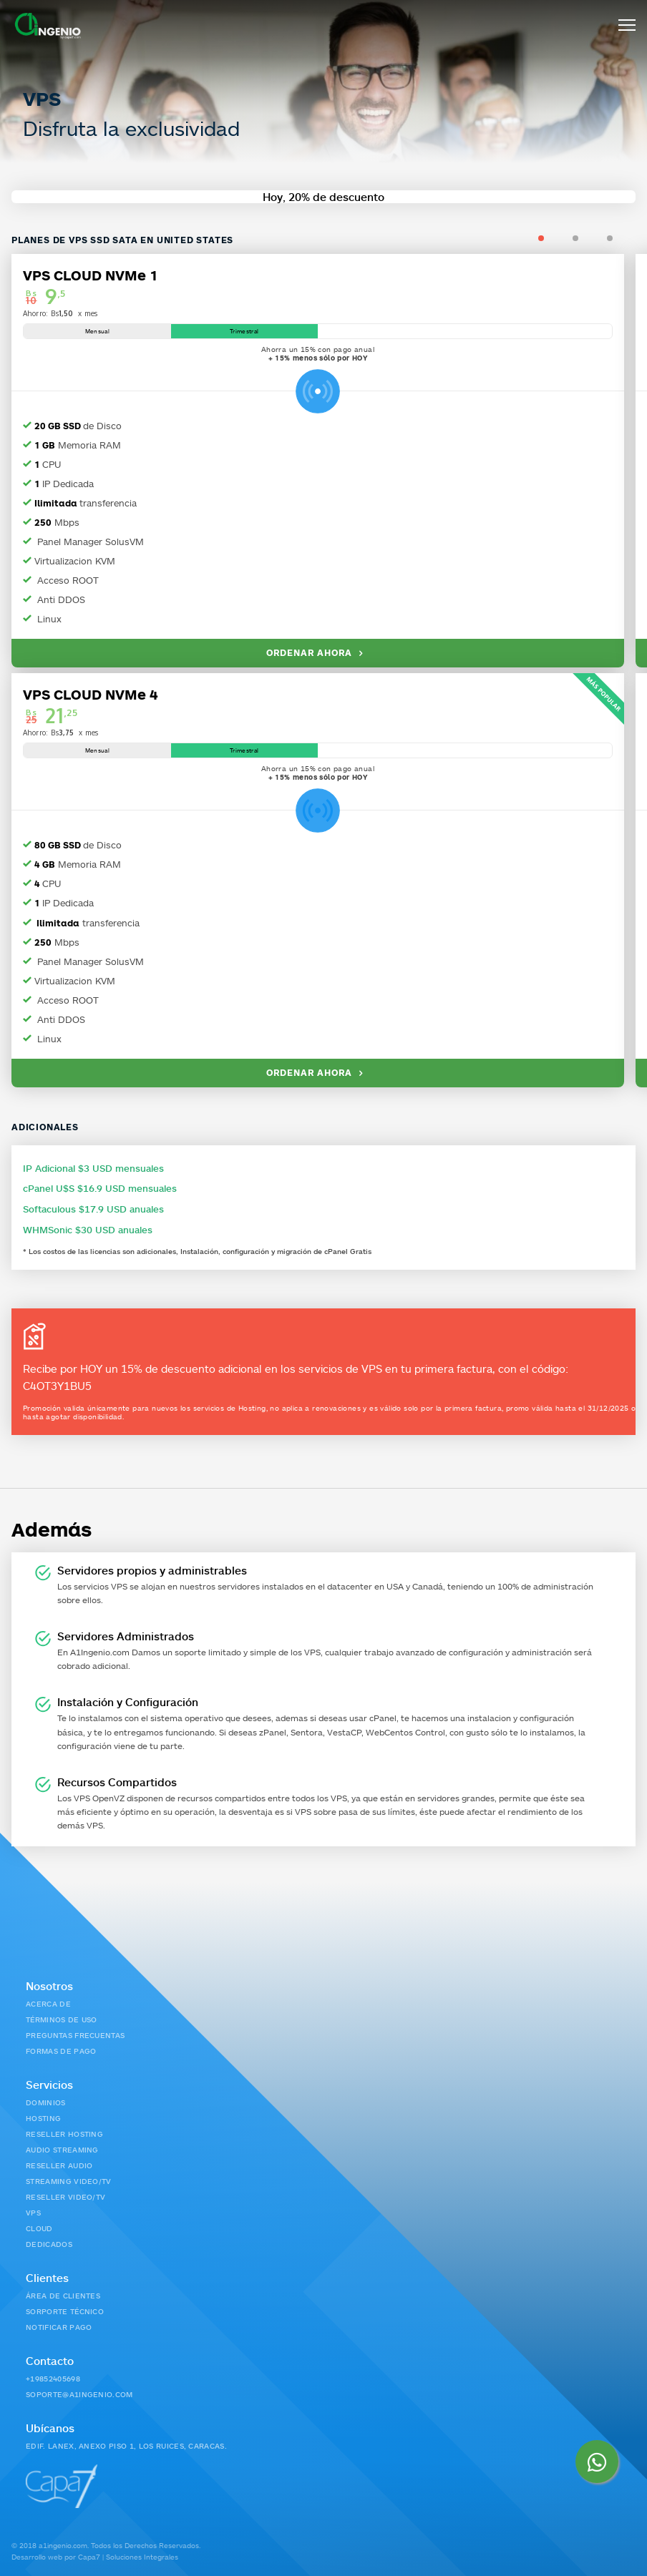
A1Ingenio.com (100, 1650)
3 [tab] (624, 238)
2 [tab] (590, 238)
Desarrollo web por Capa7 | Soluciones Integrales (94, 2556)
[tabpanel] (323, 667)
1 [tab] (555, 238)
